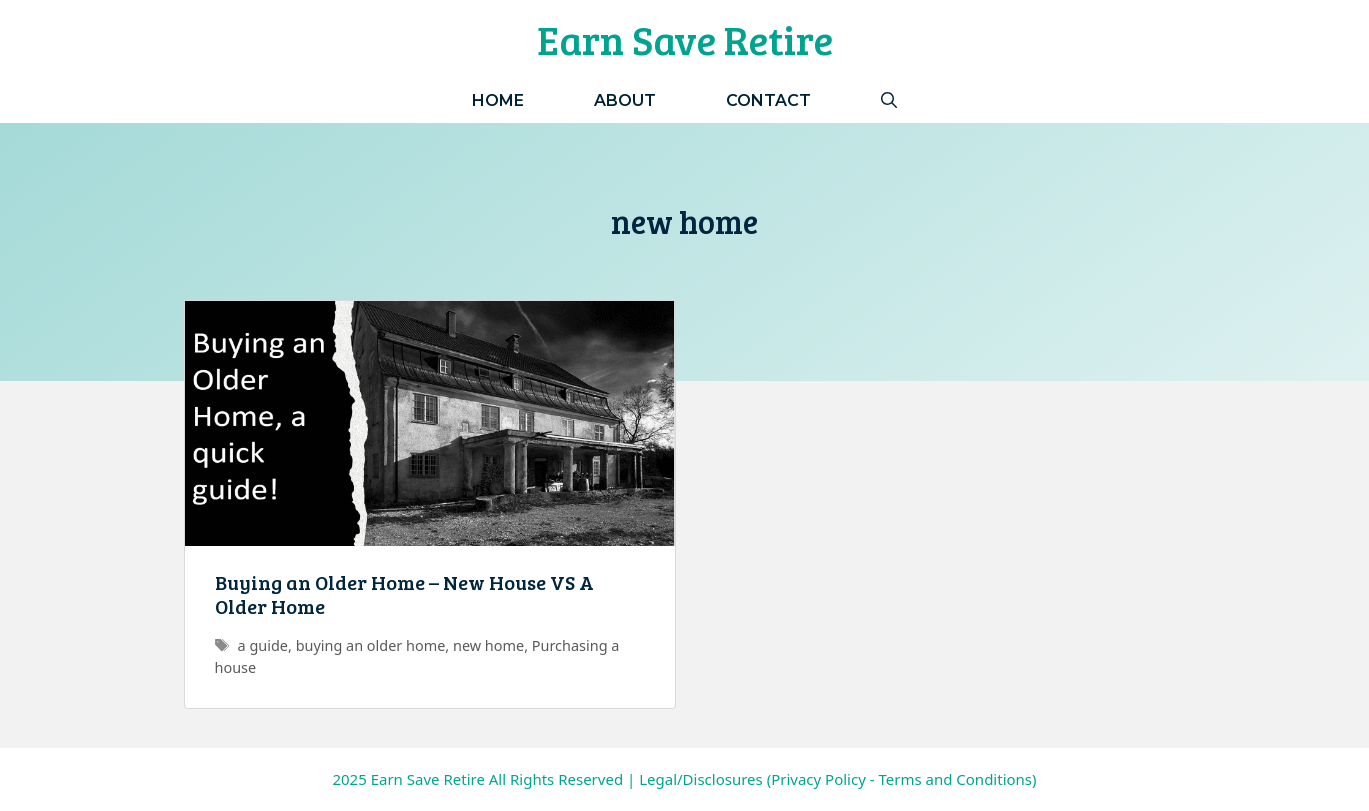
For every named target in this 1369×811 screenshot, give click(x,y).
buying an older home (371, 645)
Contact (768, 100)
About (625, 100)
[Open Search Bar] (889, 100)
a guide (263, 645)
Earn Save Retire (685, 39)
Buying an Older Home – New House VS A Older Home (404, 594)
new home (488, 645)
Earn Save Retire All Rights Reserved (497, 779)
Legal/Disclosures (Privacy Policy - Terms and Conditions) (837, 779)
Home (498, 100)
